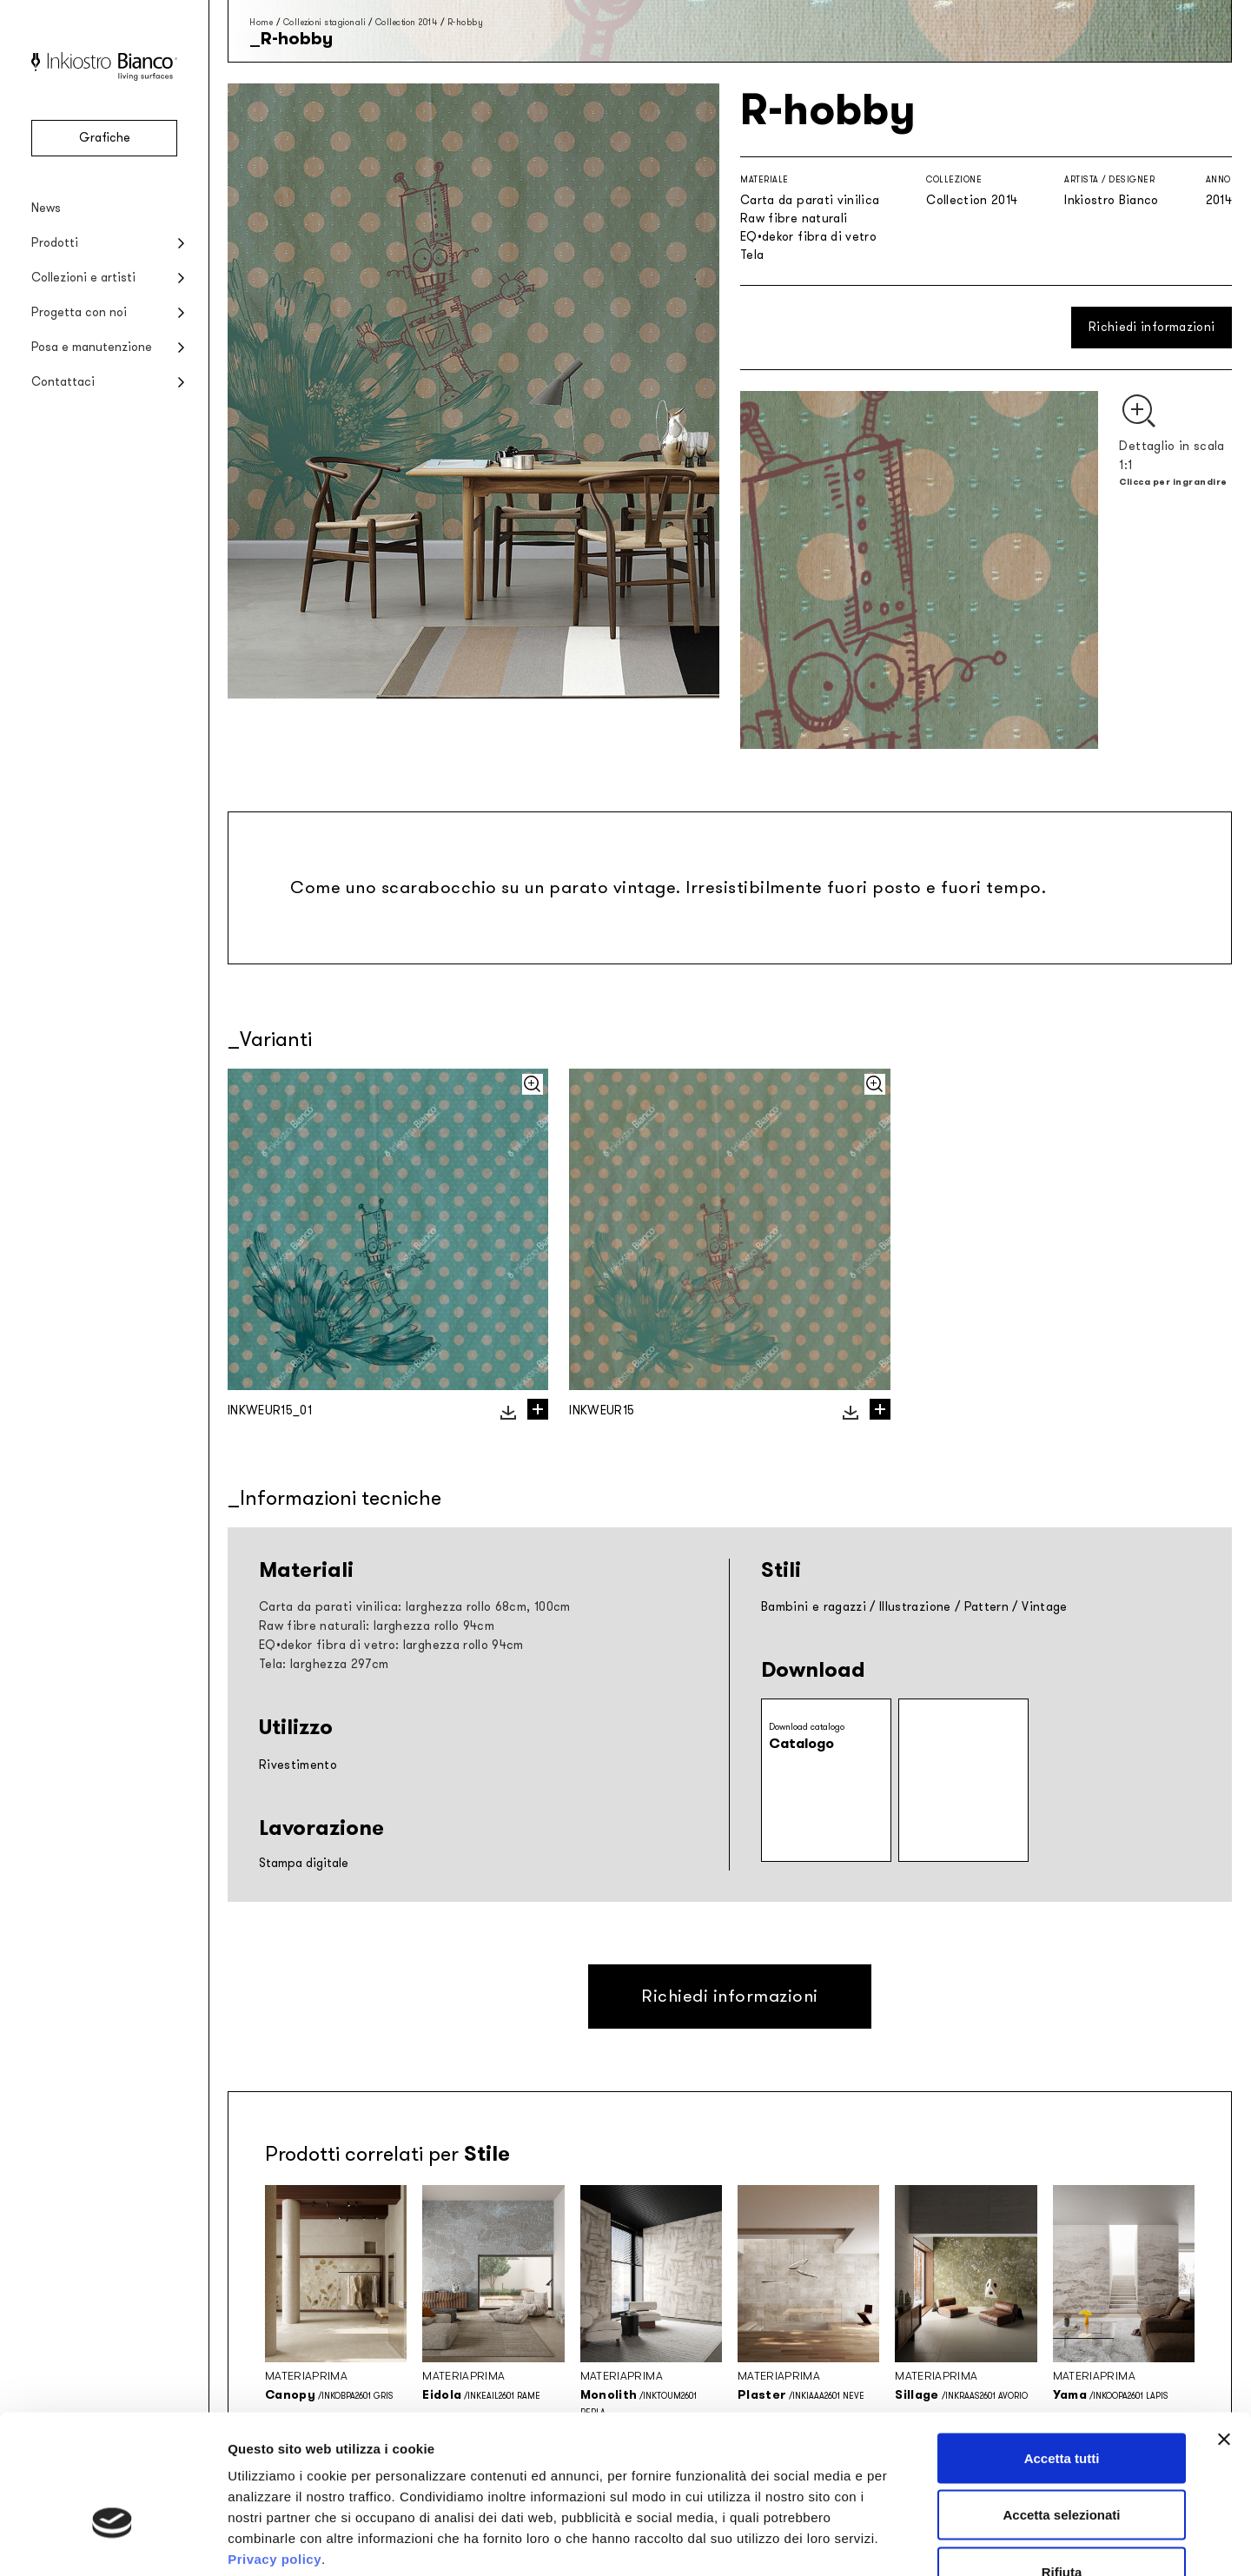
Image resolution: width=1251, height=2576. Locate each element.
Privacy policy (274, 2448)
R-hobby (465, 22)
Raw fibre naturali (793, 218)
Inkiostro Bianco (1111, 200)
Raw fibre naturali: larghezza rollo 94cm (376, 1626)
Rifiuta (1062, 2461)
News (46, 208)
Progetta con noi (79, 312)
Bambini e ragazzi (813, 1607)
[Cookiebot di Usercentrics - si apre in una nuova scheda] (112, 2542)
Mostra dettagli (914, 2541)
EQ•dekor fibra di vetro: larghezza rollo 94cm (391, 1645)
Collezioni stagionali (324, 22)
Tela (752, 255)
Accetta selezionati (1061, 2405)
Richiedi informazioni (1152, 327)
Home (261, 22)
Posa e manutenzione (91, 347)
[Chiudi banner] (1224, 2329)
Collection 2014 (406, 22)
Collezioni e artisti (83, 277)
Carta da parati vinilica (809, 200)
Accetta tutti (1062, 2348)
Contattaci (63, 382)
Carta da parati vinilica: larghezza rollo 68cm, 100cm (415, 1607)
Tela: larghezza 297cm (323, 1664)
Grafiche (104, 137)
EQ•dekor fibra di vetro (808, 236)
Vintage (1044, 1607)
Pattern (986, 1607)
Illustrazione (915, 1607)
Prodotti (54, 243)
